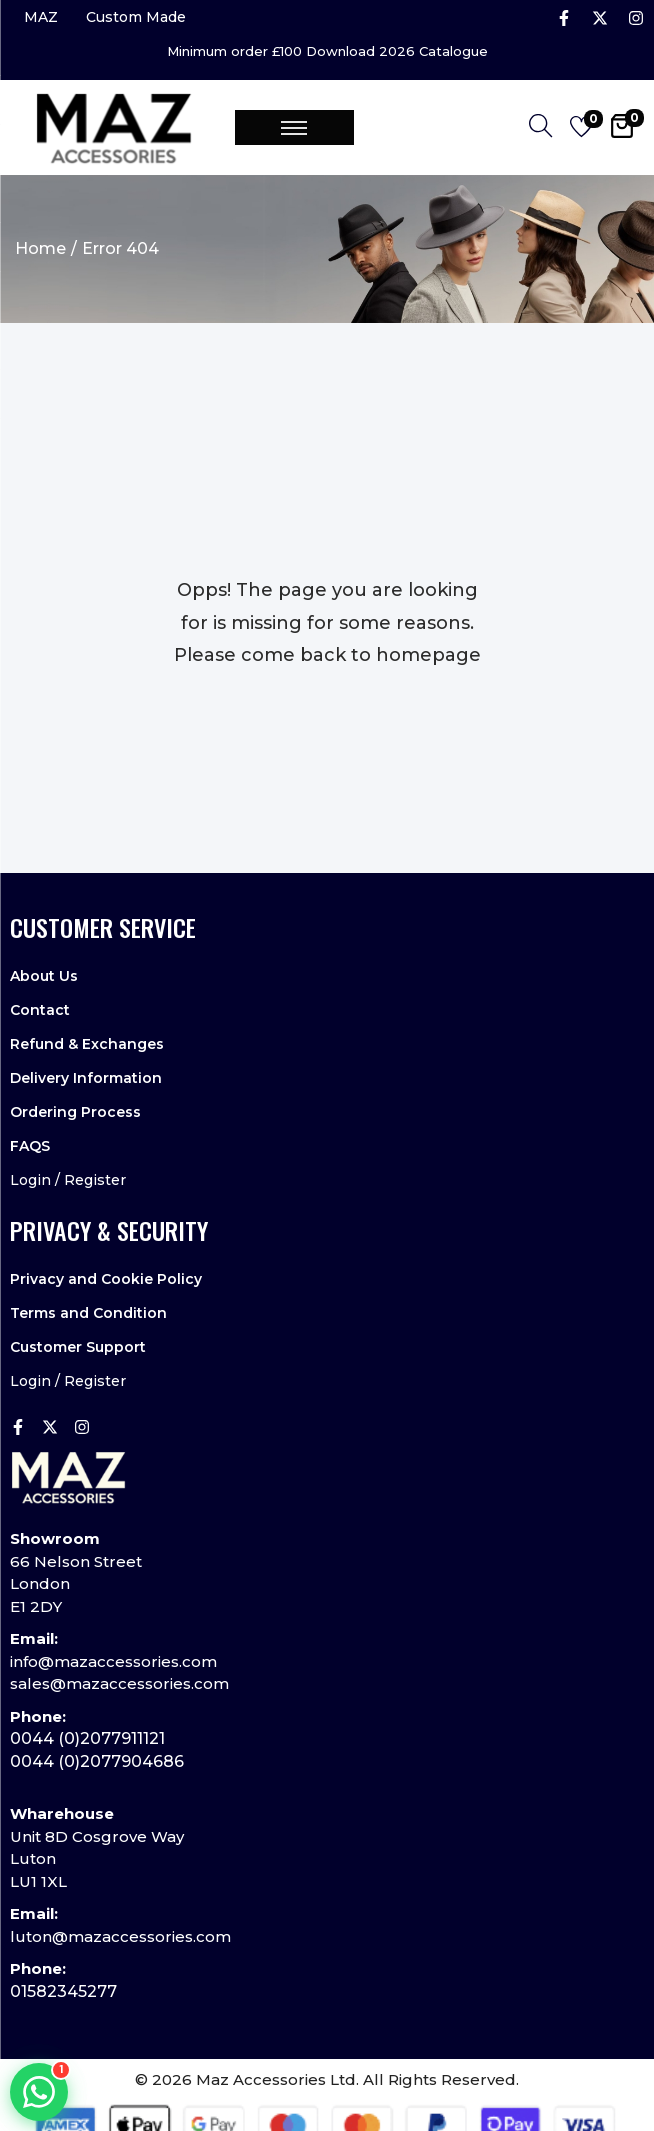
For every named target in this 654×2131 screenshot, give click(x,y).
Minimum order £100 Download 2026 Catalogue (327, 51)
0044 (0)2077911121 (87, 1738)
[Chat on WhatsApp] (39, 2092)
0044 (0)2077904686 (97, 1761)
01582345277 (63, 1991)
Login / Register (68, 1180)
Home (40, 248)
